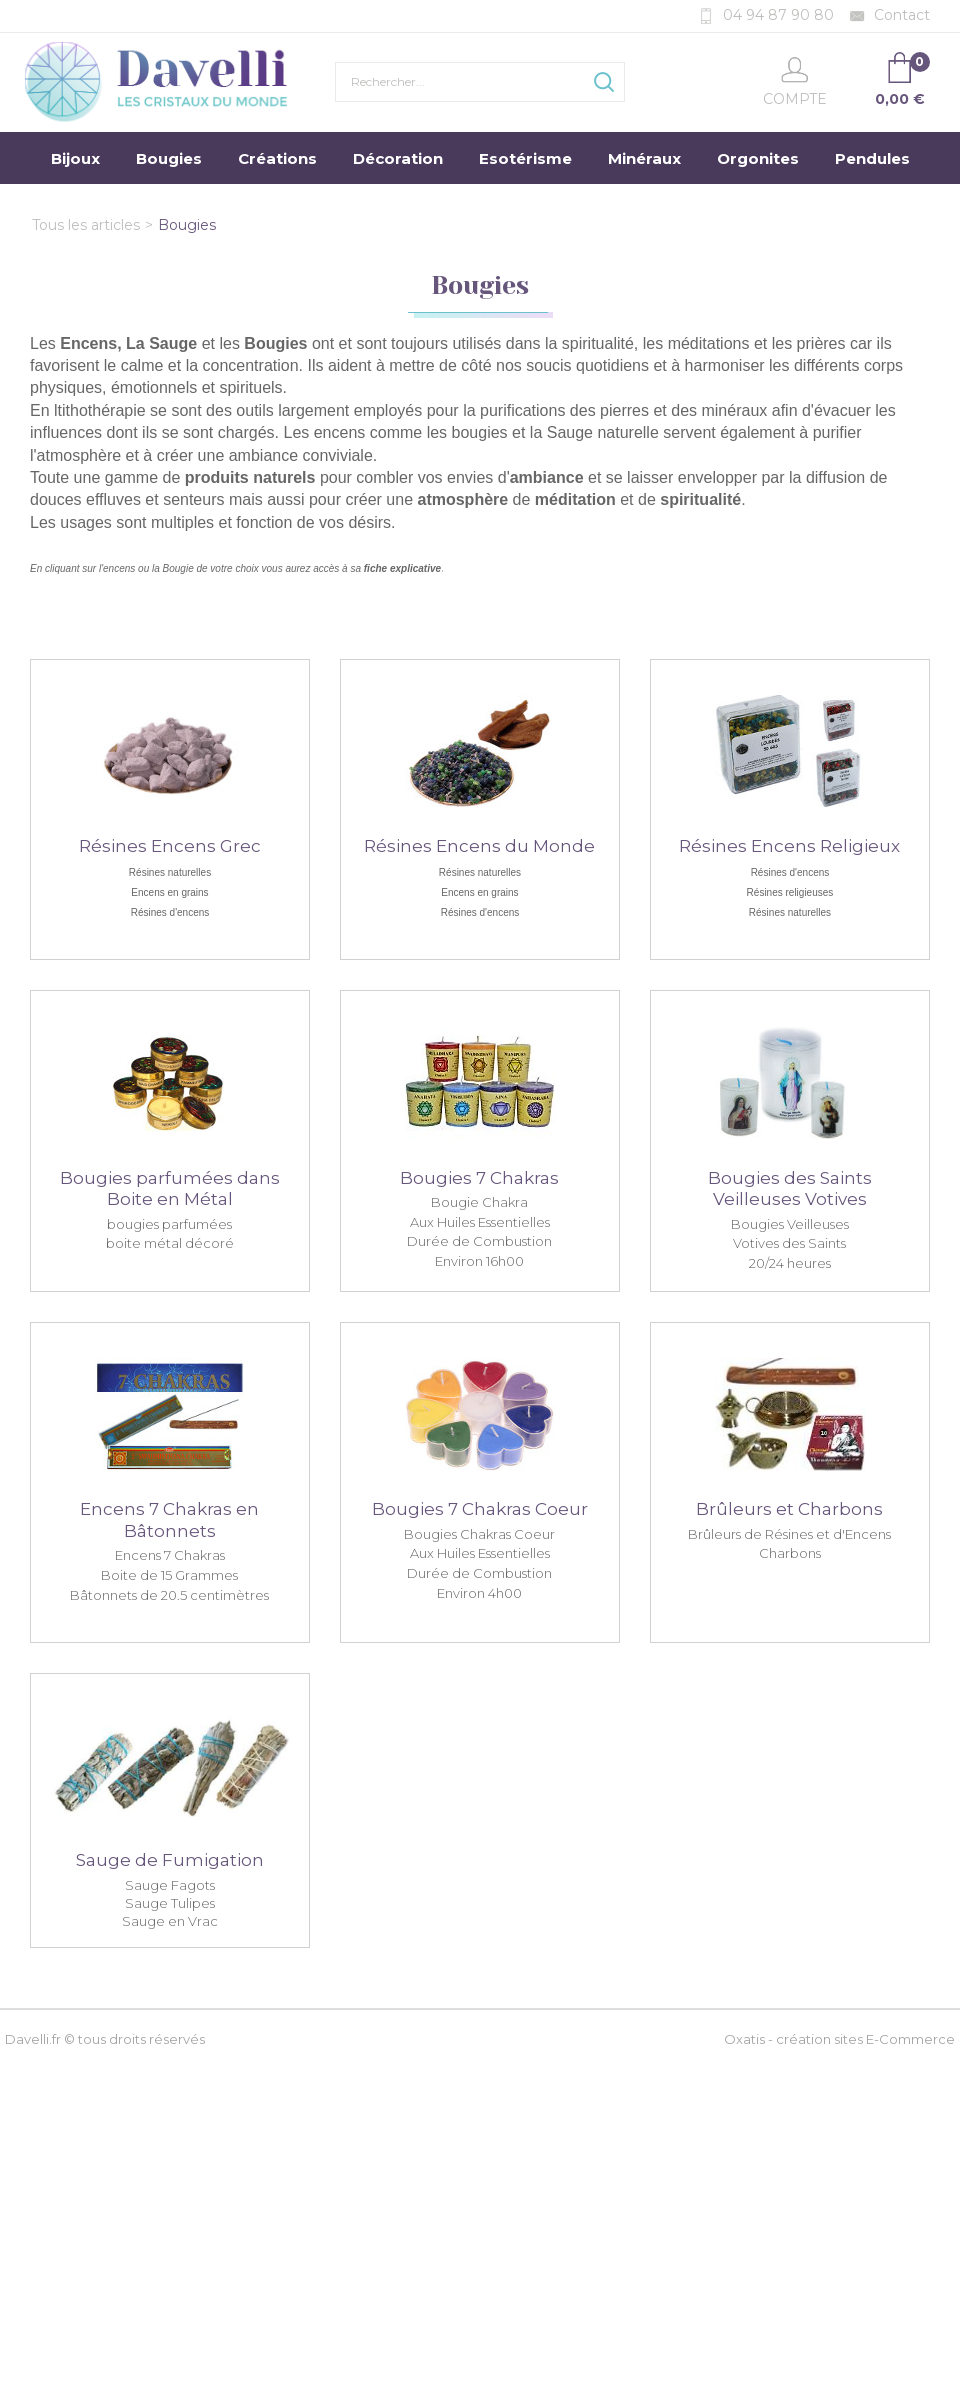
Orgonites (758, 158)
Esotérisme (525, 158)
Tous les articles (86, 225)
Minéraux (644, 158)
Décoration (398, 158)
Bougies (169, 158)
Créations (277, 158)
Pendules (872, 158)
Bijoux (75, 158)
